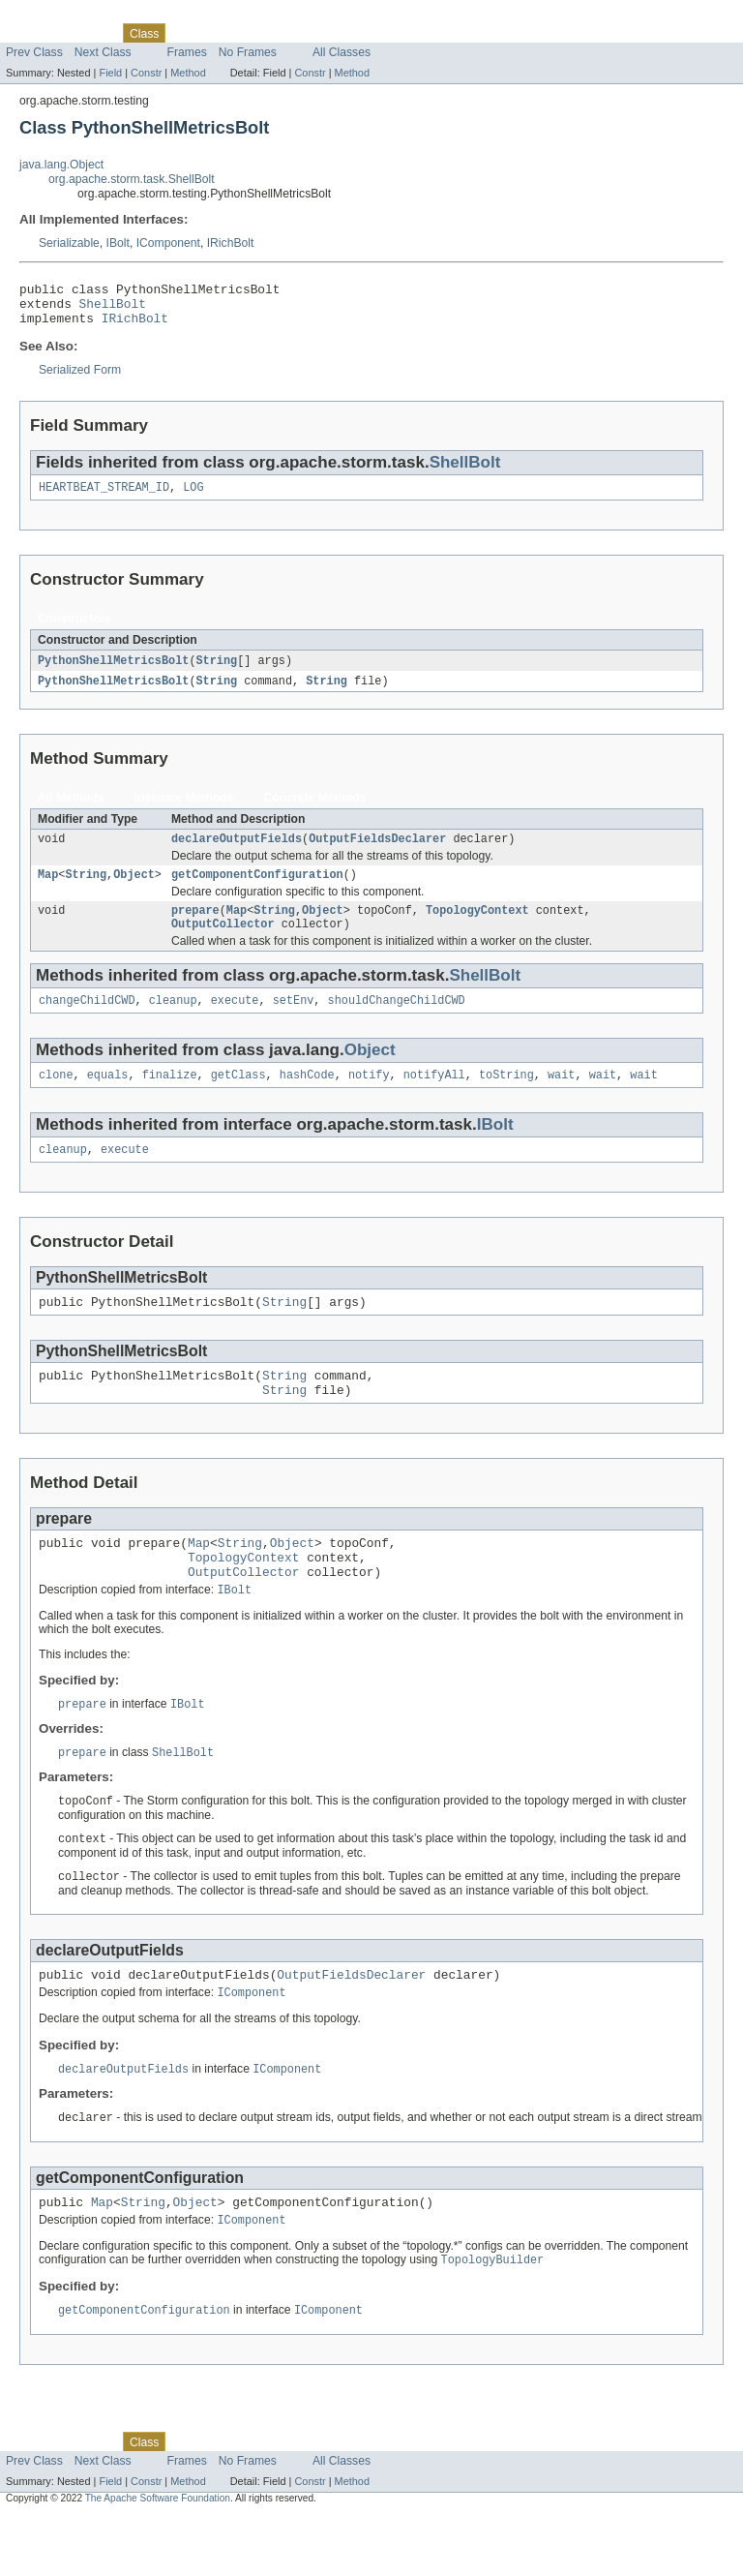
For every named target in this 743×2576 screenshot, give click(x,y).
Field (110, 72)
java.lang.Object (61, 164)
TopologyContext (477, 928)
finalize (169, 1098)
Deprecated (275, 33)
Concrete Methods (315, 810)
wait (561, 1098)
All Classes (341, 52)
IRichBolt (230, 243)
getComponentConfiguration (257, 890)
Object (134, 890)
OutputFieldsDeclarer (377, 853)
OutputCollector (223, 944)
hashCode (307, 1098)
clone (56, 1098)
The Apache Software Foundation (157, 2559)
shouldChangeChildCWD (396, 1022)
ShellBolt (112, 309)
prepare (195, 928)
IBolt (118, 243)
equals (108, 1098)
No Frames (248, 52)
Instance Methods (184, 810)
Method (187, 72)
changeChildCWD (87, 1022)
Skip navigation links (53, 16)
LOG (193, 497)
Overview (30, 33)
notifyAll (434, 1098)
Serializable (69, 243)
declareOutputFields (236, 853)
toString (506, 1098)
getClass (238, 1098)
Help (369, 33)
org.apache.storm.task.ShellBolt (131, 179)
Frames (187, 52)
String (216, 672)
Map (48, 890)
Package (89, 33)
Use (186, 33)
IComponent (168, 243)
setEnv (293, 1022)
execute (235, 1022)
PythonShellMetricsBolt (113, 672)
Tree (221, 33)
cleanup (173, 1022)
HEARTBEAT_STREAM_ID (104, 497)
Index (330, 33)
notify (369, 1098)
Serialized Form (80, 378)
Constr (146, 72)
